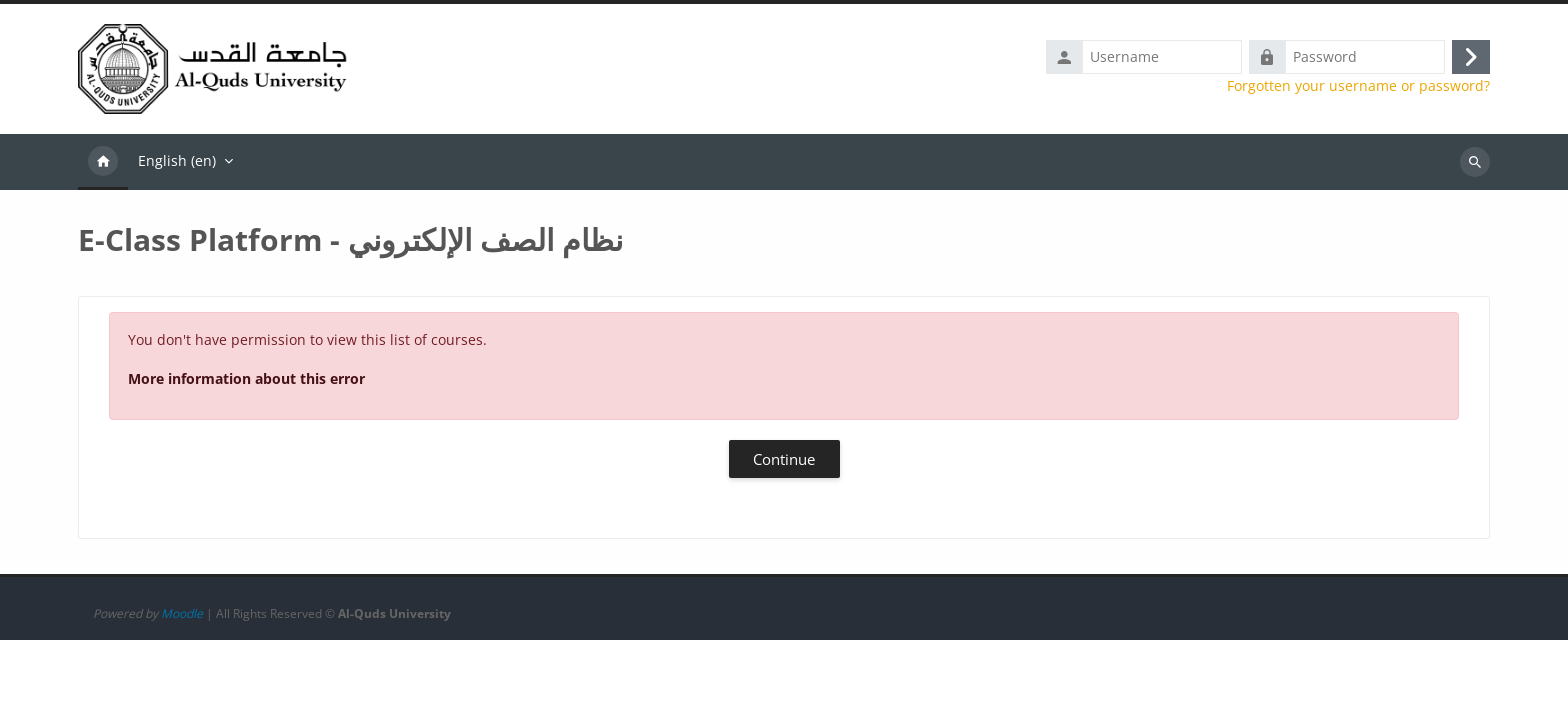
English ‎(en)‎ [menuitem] (177, 164)
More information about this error (246, 382)
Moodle (182, 693)
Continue (784, 463)
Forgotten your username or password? (1358, 88)
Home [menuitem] (103, 166)
